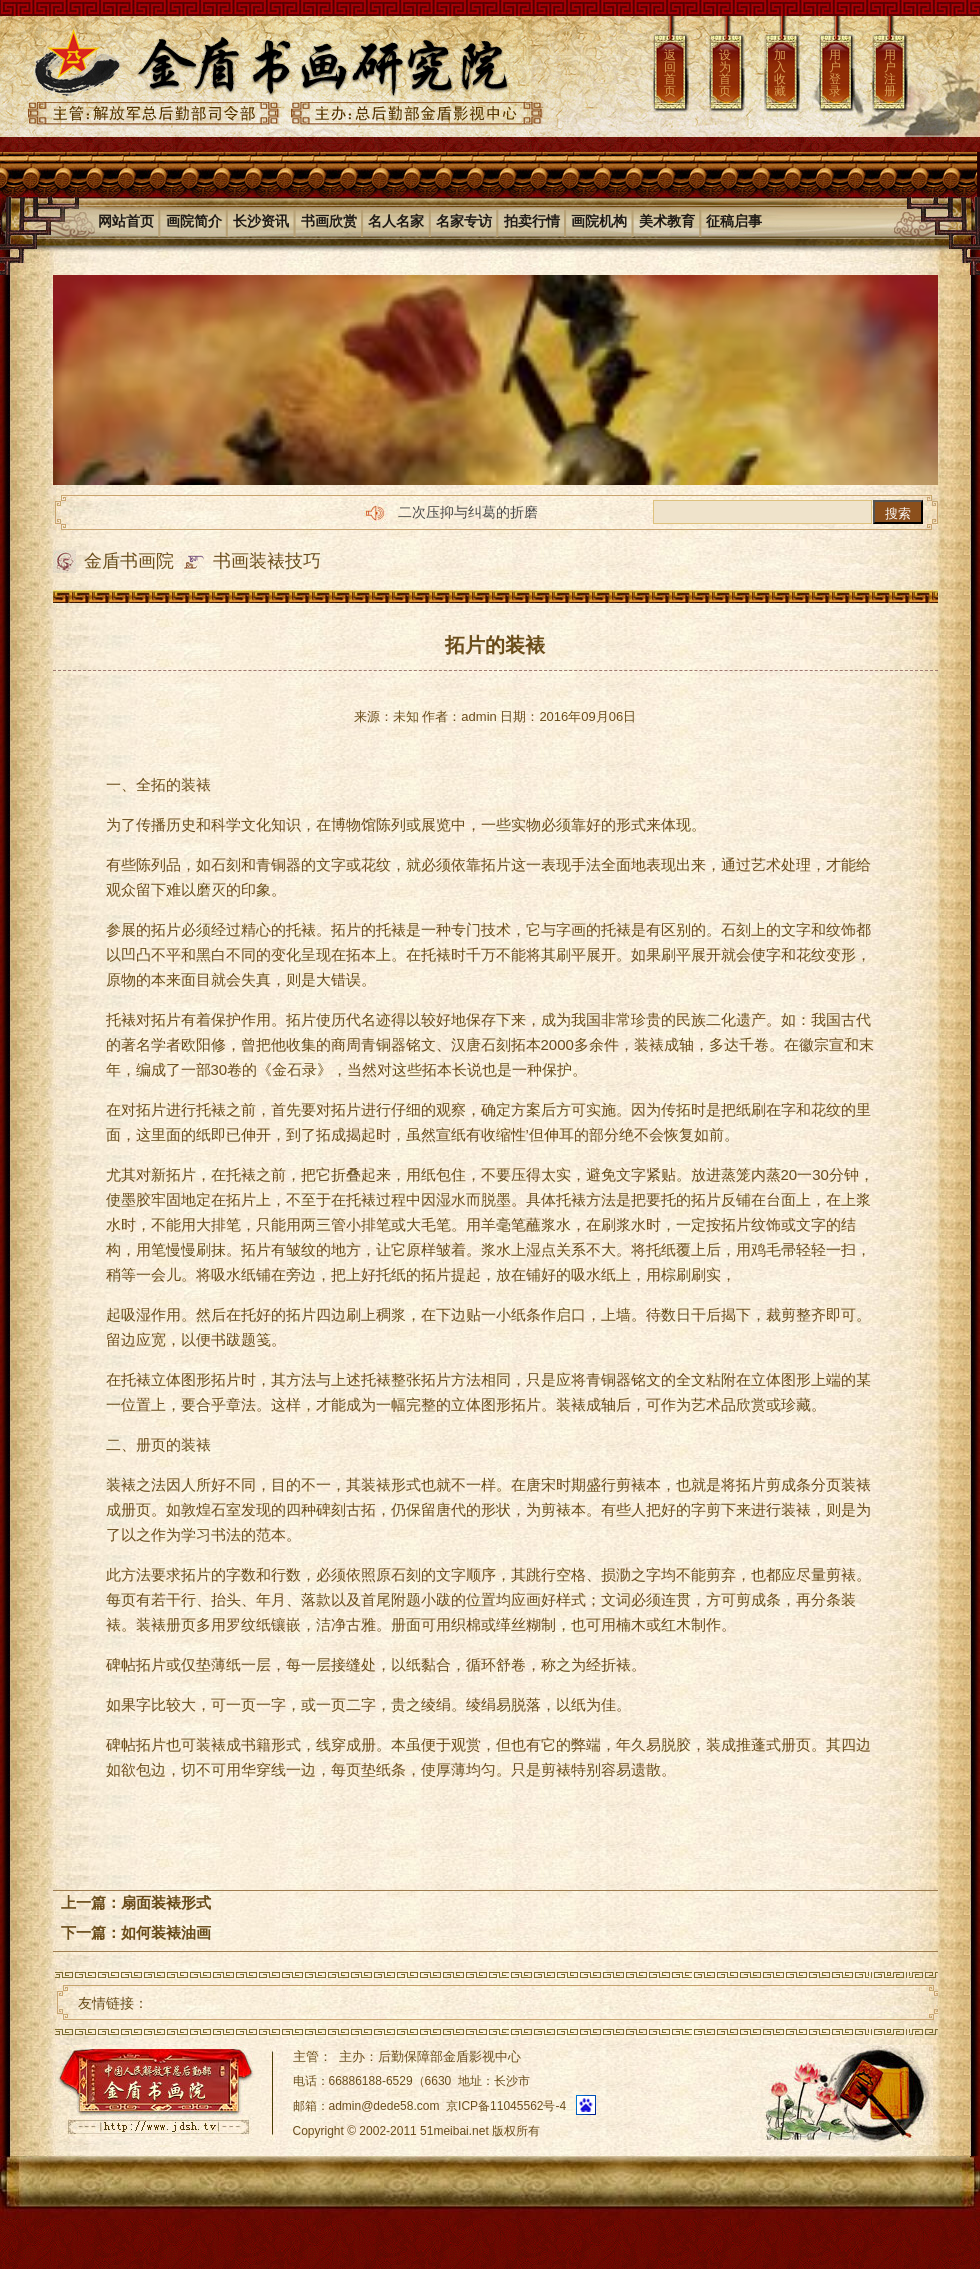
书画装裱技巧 (267, 561)
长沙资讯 (261, 221)
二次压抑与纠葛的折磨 (468, 512)
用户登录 (835, 73)
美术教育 (667, 221)
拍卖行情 (532, 221)
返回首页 (670, 73)
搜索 (898, 513)
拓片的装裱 (495, 645)
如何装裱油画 (166, 1932)
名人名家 (396, 221)
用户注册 (890, 73)
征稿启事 (734, 221)
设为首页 (725, 73)
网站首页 (126, 221)
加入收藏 (780, 73)
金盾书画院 (129, 561)
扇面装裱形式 (166, 1902)
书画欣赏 (329, 221)
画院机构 (599, 221)
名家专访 (464, 221)
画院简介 (194, 221)
